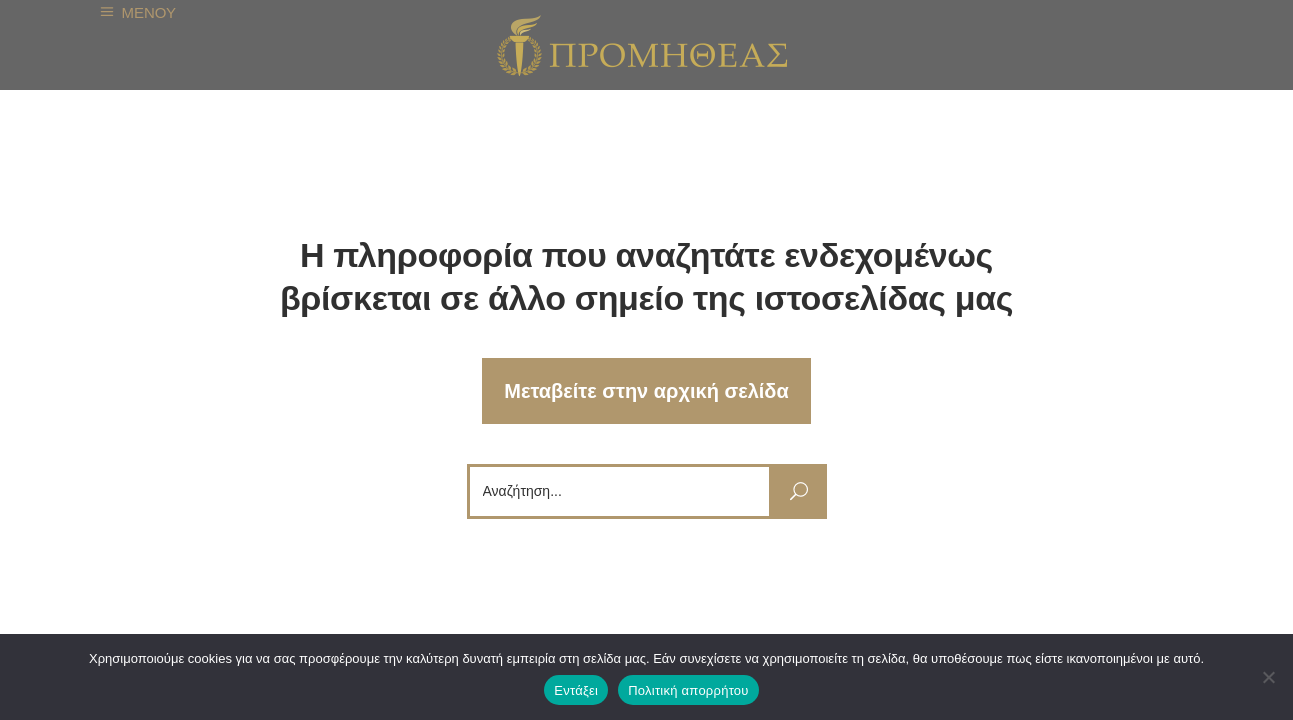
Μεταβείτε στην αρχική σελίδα (646, 391)
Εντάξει (576, 690)
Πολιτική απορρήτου (688, 690)
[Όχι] (1268, 677)
